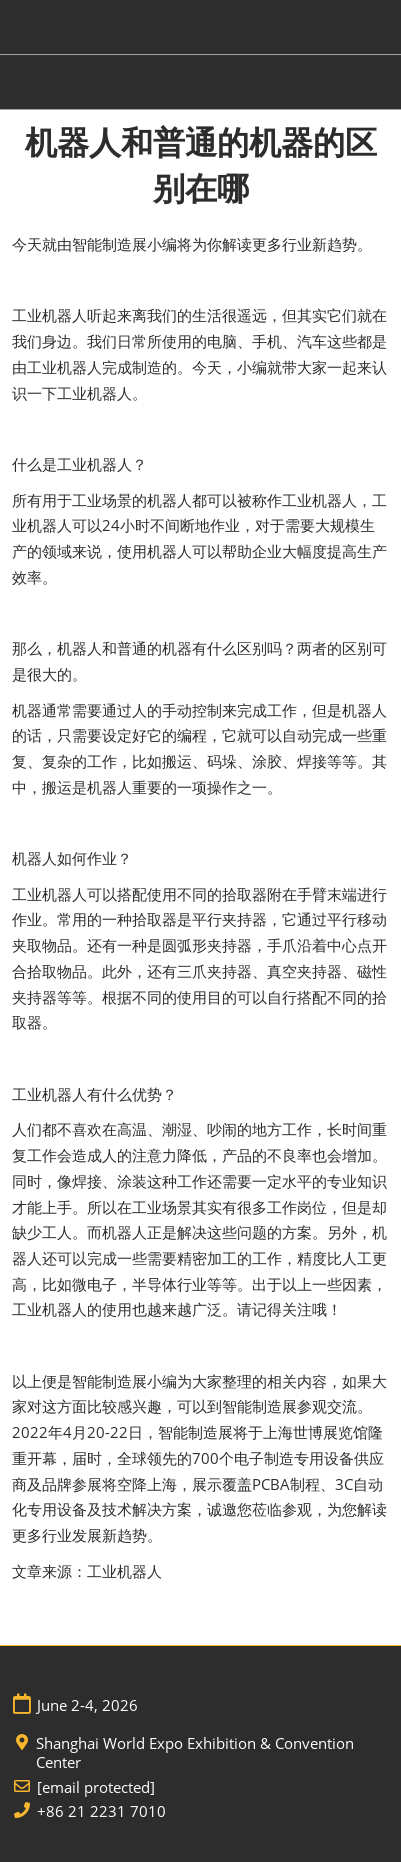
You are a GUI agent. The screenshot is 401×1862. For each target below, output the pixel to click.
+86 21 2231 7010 (101, 1811)
